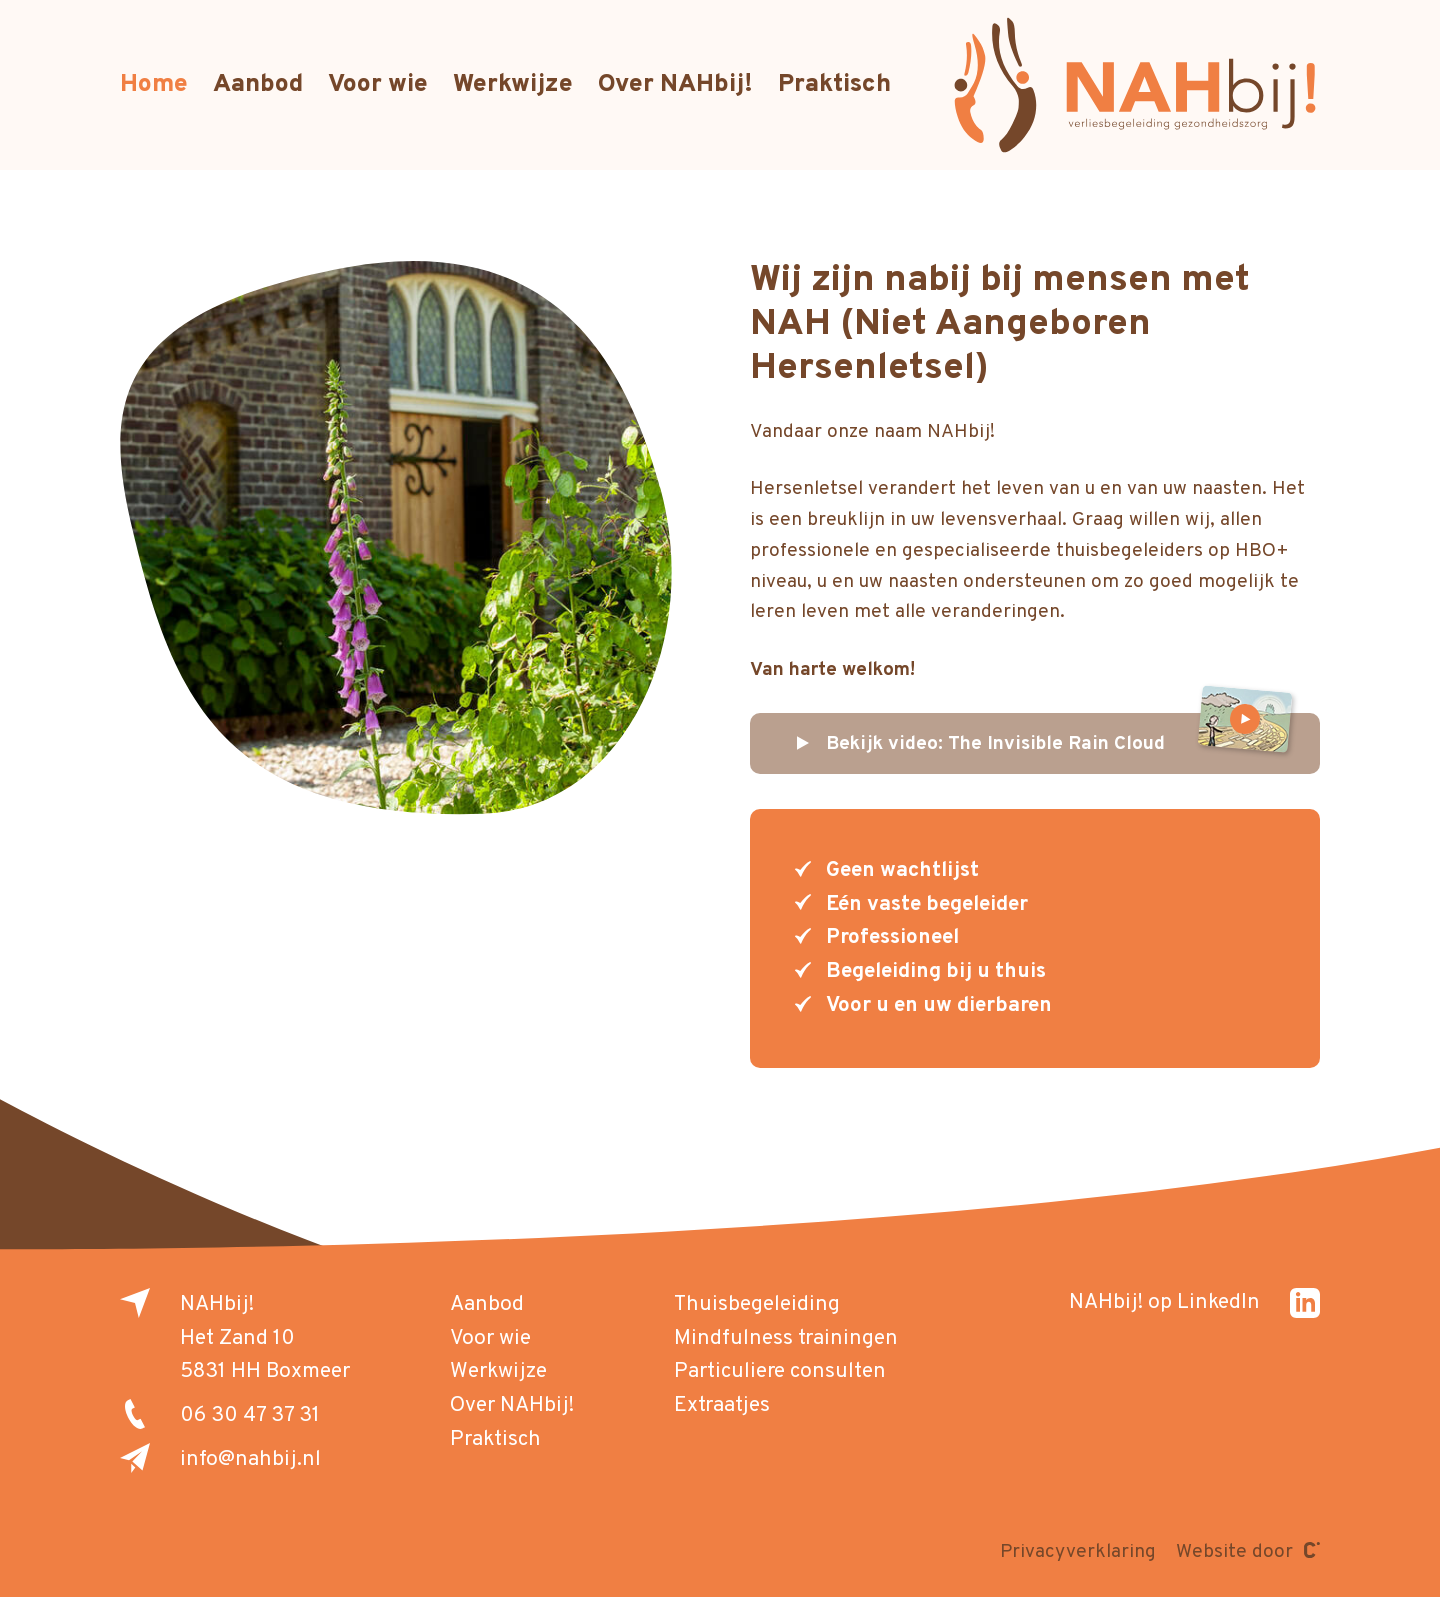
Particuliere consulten (780, 1371)
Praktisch (834, 85)
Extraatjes (722, 1405)
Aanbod (258, 85)
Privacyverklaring (1078, 1552)
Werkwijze (513, 85)
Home (154, 85)
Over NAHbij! (675, 85)
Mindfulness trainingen (786, 1338)
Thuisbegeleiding (757, 1304)
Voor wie (378, 85)
